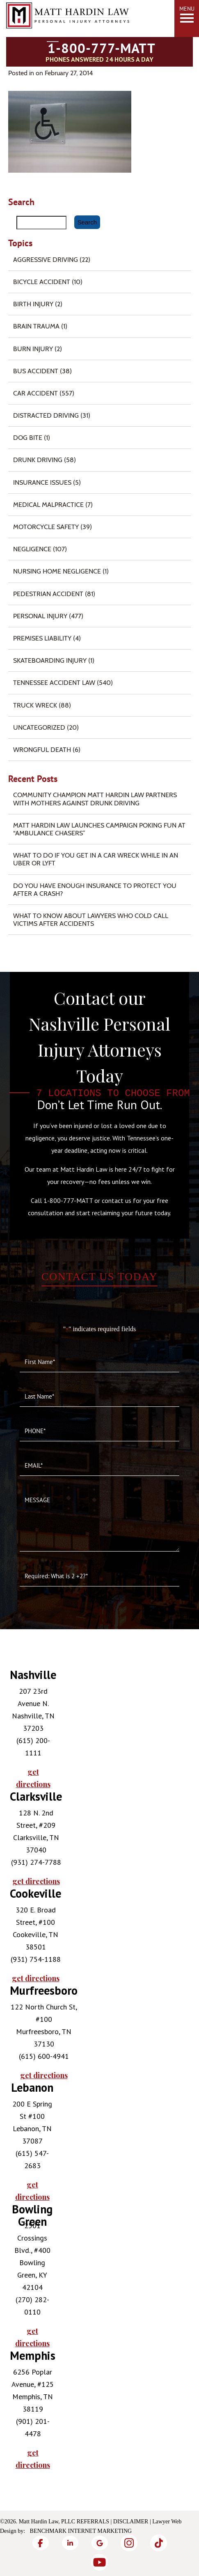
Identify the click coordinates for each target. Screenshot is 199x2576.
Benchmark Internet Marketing (81, 2531)
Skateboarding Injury (50, 660)
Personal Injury (40, 616)
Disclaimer (131, 2521)
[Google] (99, 2543)
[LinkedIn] (70, 2543)
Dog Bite (27, 438)
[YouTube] (99, 2562)
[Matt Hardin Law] (67, 37)
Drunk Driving (37, 460)
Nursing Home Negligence (57, 571)
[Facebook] (40, 2543)
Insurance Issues (42, 482)
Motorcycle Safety (46, 527)
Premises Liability (42, 638)
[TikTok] (159, 2543)
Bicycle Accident (41, 282)
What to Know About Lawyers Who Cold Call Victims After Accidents (90, 919)
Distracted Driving (46, 415)
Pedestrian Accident (48, 594)
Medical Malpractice (48, 505)
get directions (33, 1778)
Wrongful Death (42, 750)
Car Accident (35, 393)
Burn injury (33, 349)
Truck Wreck (35, 705)
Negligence (32, 549)
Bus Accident (35, 371)
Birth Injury (33, 304)
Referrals (93, 2521)
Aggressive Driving (45, 260)
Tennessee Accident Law (54, 683)
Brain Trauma (36, 326)
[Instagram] (129, 2543)
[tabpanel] (32, 1729)
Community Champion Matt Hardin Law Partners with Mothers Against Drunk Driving (95, 799)
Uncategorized (39, 727)
